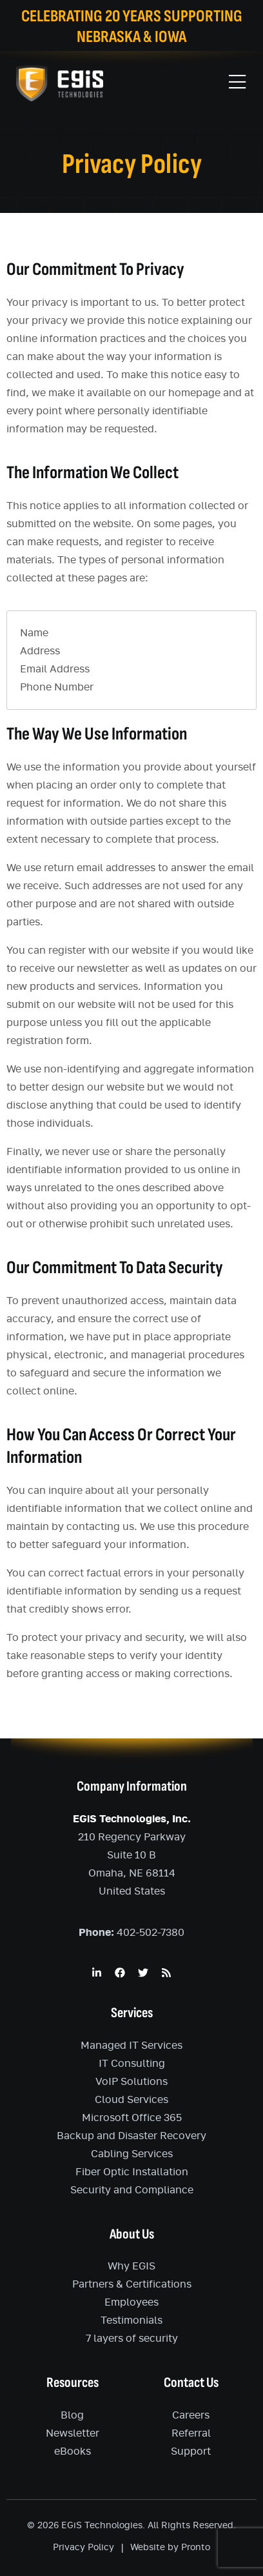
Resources (72, 2382)
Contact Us (191, 2382)
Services (132, 2013)
